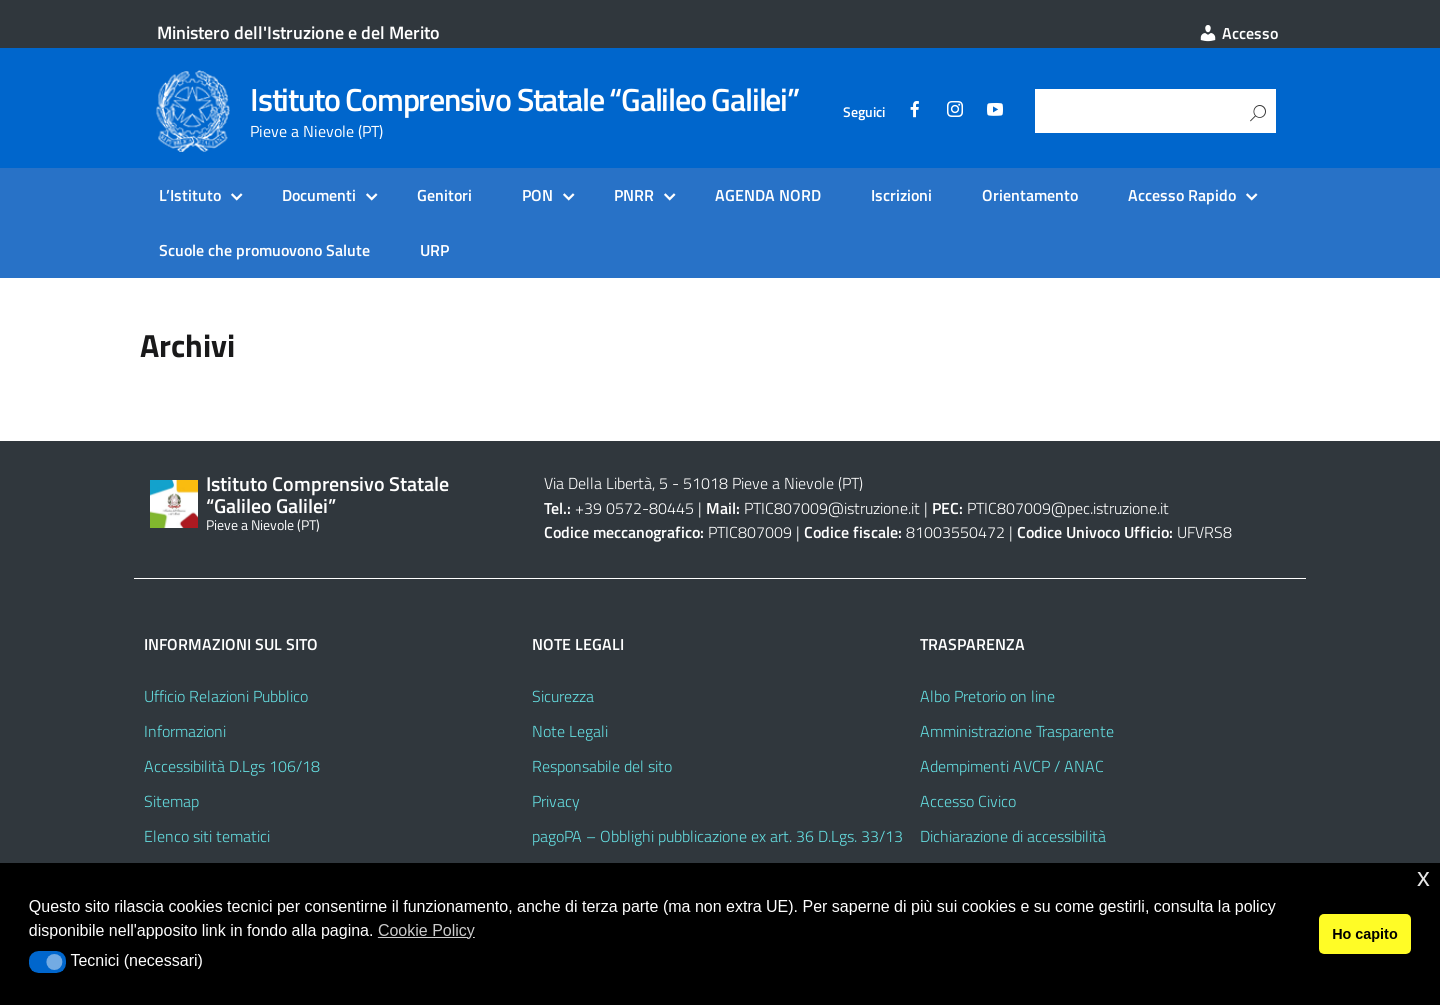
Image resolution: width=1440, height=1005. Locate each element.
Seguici (864, 112)
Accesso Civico (968, 801)
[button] (47, 962)
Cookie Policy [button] (426, 930)
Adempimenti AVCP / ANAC (1012, 766)
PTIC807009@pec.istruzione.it (1068, 508)
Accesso (1238, 33)
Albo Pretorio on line (987, 696)
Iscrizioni (901, 195)
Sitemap (171, 801)
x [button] (1423, 877)
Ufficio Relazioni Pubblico (226, 696)
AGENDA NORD (768, 195)
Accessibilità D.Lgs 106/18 (232, 766)
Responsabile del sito (602, 766)
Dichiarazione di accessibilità (1013, 836)
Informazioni (185, 731)
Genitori (444, 195)
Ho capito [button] (1365, 934)
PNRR (634, 195)
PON (537, 195)
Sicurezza (563, 696)
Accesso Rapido (1182, 195)
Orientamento (1030, 195)
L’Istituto (190, 195)
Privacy (556, 801)
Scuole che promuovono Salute (264, 250)
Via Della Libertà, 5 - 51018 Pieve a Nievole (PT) (703, 483)
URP (434, 250)
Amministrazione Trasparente (1017, 731)
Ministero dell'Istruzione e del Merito (298, 32)
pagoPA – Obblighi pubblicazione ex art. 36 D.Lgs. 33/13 (717, 836)
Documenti (319, 195)
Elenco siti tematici (207, 836)
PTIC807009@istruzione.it (832, 508)
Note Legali (570, 731)
